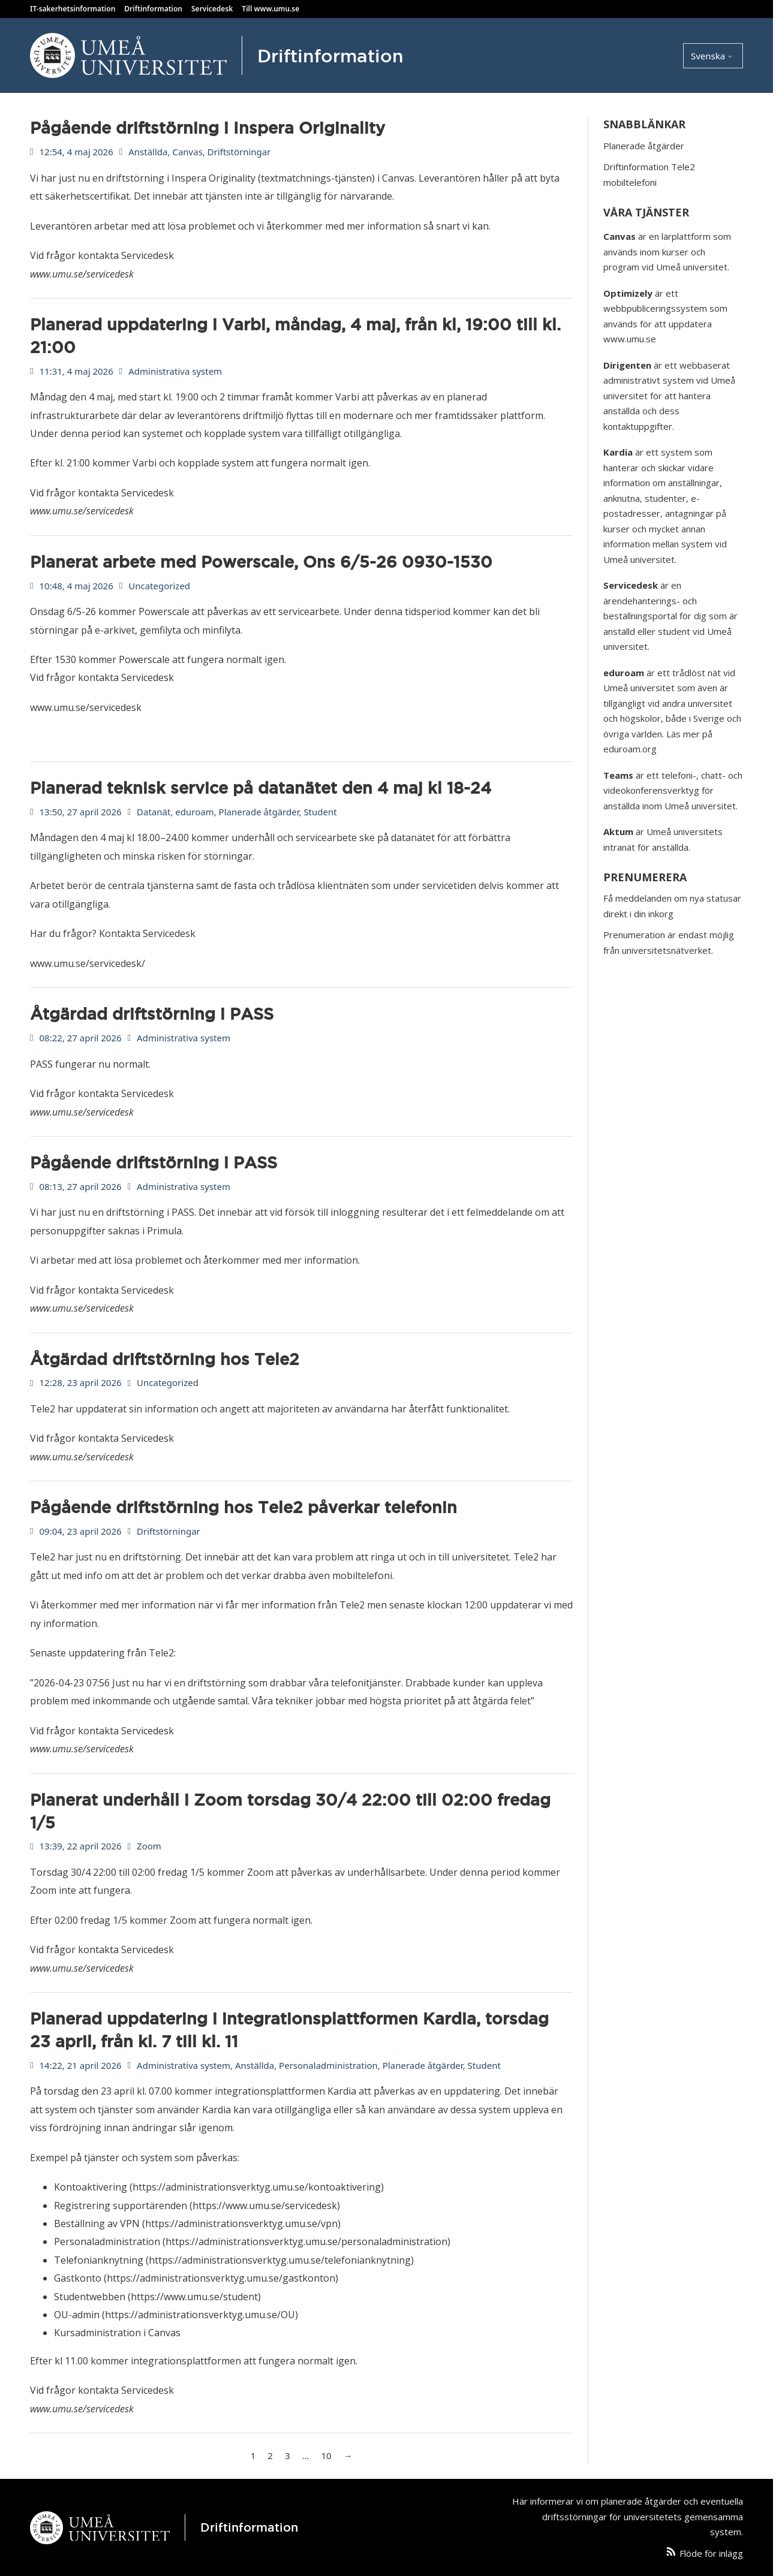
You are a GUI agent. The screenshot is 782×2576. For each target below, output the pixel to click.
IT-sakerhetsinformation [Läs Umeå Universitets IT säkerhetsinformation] (72, 9)
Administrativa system (175, 371)
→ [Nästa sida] (348, 2455)
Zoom (149, 1846)
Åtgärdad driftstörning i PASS (151, 1014)
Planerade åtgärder (259, 812)
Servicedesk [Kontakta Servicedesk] (212, 9)
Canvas (187, 152)
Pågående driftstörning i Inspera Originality (207, 128)
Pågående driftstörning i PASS (153, 1162)
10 (326, 2455)
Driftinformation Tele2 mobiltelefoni (649, 174)
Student (319, 812)
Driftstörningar (239, 152)
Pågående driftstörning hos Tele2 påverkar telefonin (243, 1507)
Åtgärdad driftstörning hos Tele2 (164, 1359)
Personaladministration (328, 2065)
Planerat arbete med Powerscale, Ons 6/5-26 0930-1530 (261, 562)
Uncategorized (159, 586)
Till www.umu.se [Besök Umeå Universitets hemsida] (270, 9)
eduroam (194, 812)
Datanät (153, 812)
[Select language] (713, 55)
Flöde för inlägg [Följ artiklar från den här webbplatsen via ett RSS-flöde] (711, 2553)
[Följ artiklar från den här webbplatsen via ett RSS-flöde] (671, 2554)
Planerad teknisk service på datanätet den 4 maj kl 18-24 (260, 788)
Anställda (147, 152)
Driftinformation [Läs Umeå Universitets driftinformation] (153, 9)
